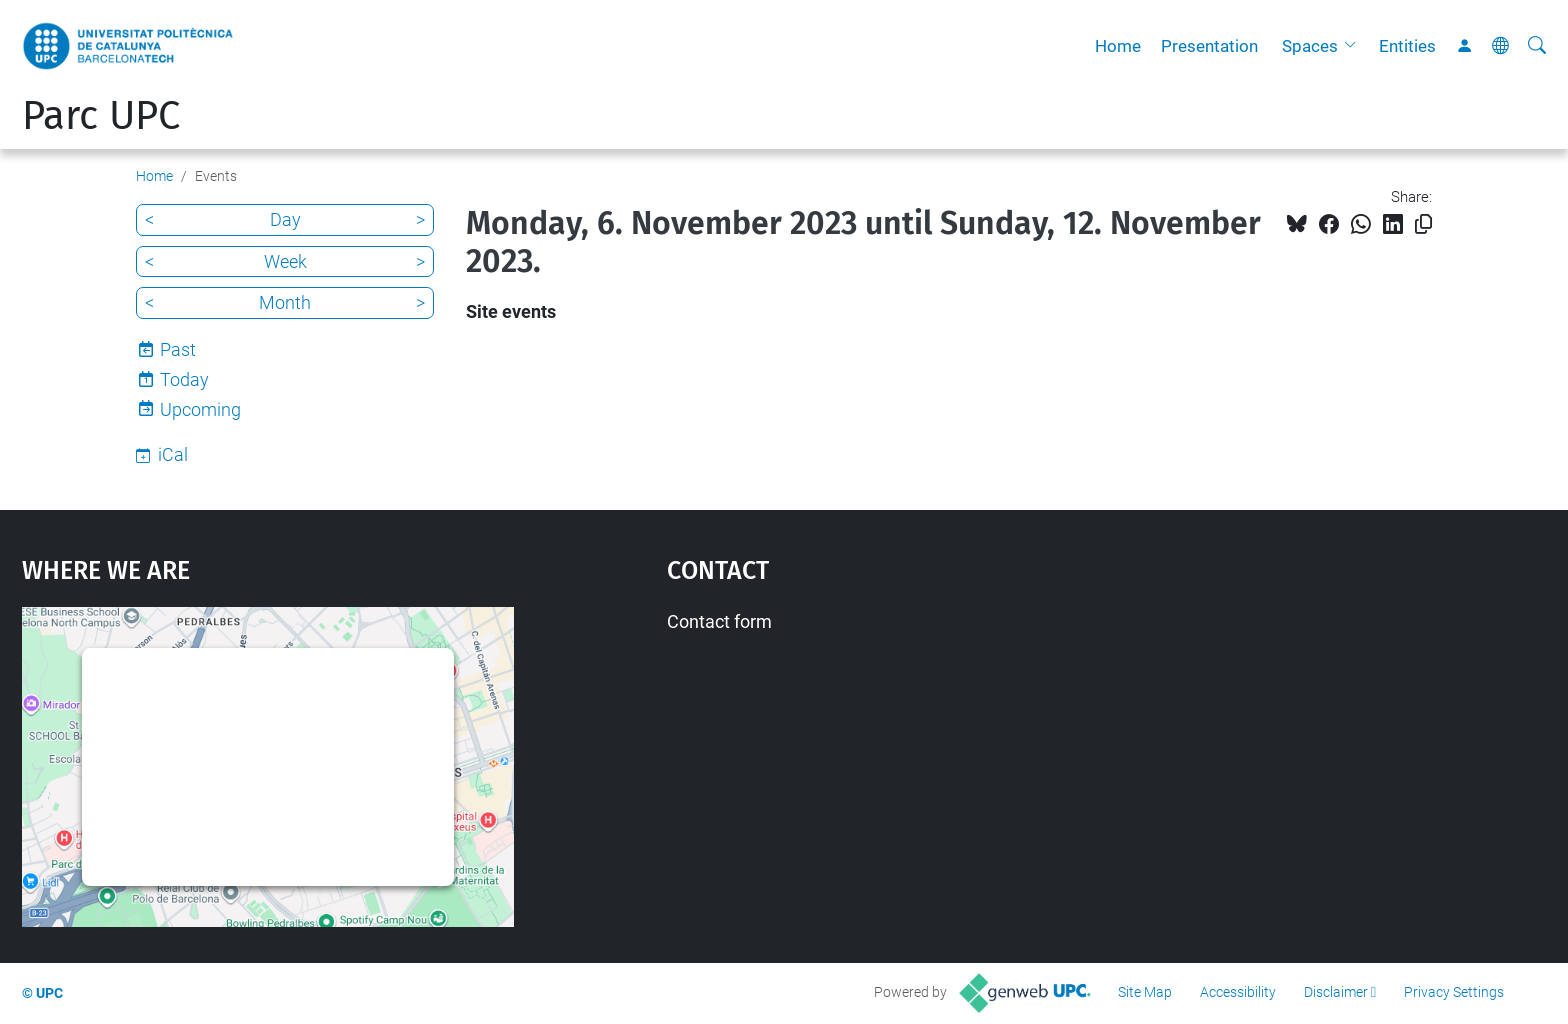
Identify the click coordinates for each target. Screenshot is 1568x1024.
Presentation (1209, 46)
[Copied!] (1423, 224)
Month (285, 302)
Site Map (1145, 992)
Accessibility (1238, 992)
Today (184, 379)
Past (178, 349)
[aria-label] (1537, 46)
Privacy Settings (1454, 992)
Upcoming (200, 409)
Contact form (719, 621)
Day (285, 219)
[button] (1355, 46)
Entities (1407, 46)
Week (285, 261)
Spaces (1310, 46)
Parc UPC (101, 116)
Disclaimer (1336, 992)
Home (1118, 46)
